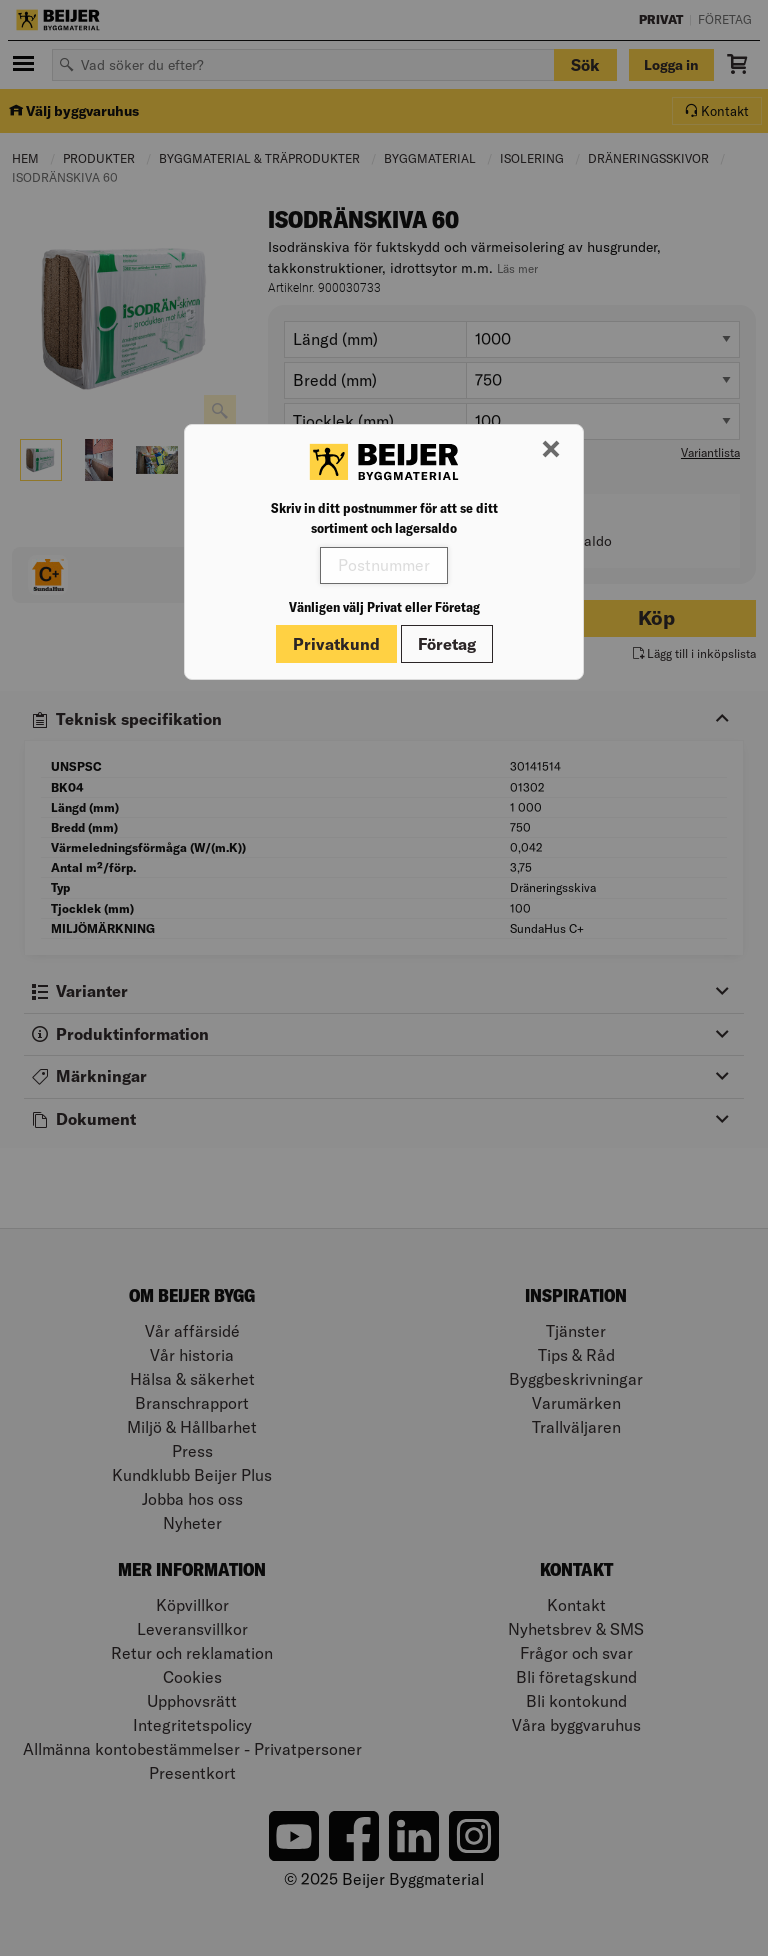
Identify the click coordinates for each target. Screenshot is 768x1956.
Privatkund (336, 644)
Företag (447, 644)
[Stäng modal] (551, 450)
